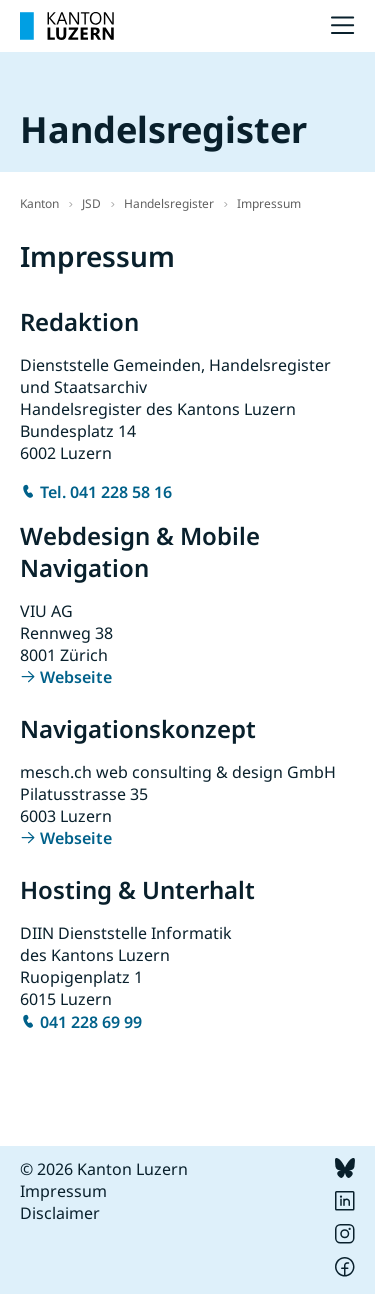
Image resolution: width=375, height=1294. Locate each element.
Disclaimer (60, 1213)
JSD (91, 203)
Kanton (39, 203)
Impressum (269, 203)
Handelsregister (169, 203)
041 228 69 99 (91, 1022)
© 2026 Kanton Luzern (104, 1169)
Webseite (76, 677)
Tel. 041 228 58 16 (106, 492)
